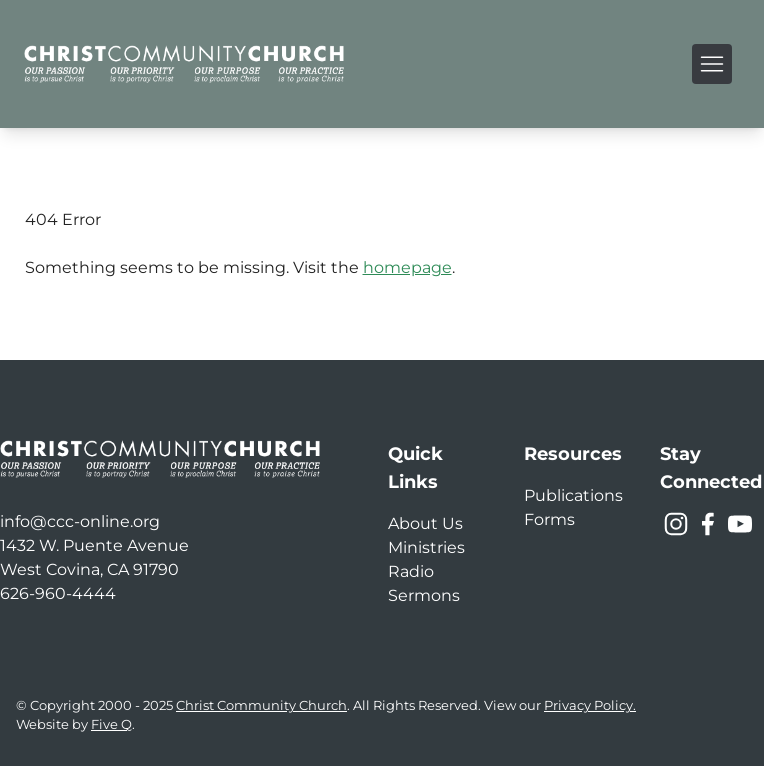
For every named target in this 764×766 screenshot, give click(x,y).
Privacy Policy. (590, 705)
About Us (425, 523)
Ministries (426, 547)
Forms (549, 519)
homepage (407, 267)
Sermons (424, 595)
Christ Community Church (261, 705)
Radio (411, 571)
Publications (573, 495)
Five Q (111, 724)
